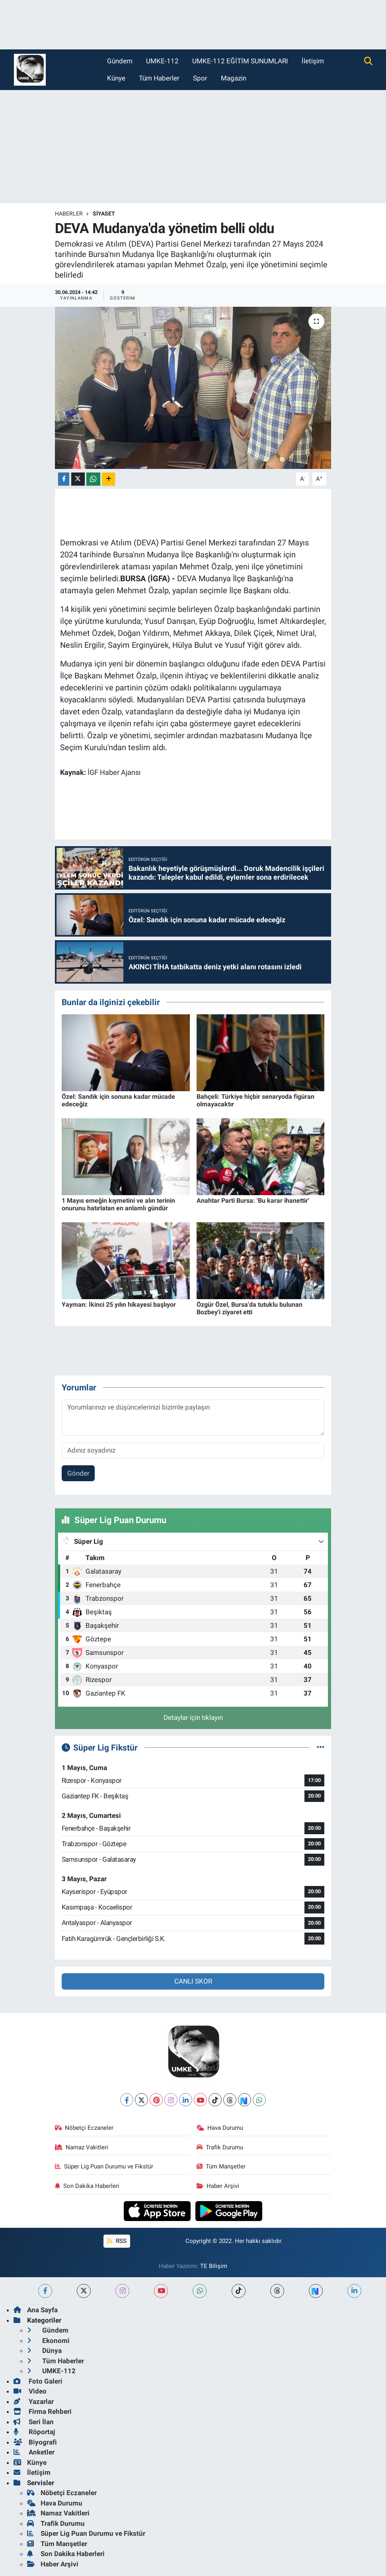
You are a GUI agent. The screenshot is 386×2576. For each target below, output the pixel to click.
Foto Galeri (38, 2381)
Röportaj (34, 2432)
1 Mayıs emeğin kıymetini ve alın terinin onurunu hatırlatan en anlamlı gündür (118, 1204)
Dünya (44, 2350)
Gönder (78, 1473)
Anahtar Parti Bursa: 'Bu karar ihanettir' (253, 1200)
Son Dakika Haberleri (87, 2186)
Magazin (233, 78)
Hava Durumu (220, 2127)
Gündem (120, 61)
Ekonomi (48, 2341)
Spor (200, 78)
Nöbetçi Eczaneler (84, 2127)
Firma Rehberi (43, 2411)
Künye (116, 78)
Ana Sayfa (36, 2310)
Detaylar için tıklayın (193, 1717)
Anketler (34, 2452)
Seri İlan (34, 2422)
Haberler (69, 213)
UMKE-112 (162, 61)
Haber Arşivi (218, 2186)
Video (30, 2391)
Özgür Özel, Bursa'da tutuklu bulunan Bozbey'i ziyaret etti (249, 1308)
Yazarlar (34, 2401)
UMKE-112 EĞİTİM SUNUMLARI (240, 61)
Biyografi (35, 2442)
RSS (116, 2241)
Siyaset (104, 213)
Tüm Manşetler (221, 2166)
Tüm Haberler (159, 78)
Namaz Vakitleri (82, 2147)
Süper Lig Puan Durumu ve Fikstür (104, 2166)
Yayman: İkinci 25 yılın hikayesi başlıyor (119, 1304)
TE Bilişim (213, 2266)
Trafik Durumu (220, 2147)
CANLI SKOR (193, 1981)
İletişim (313, 61)
